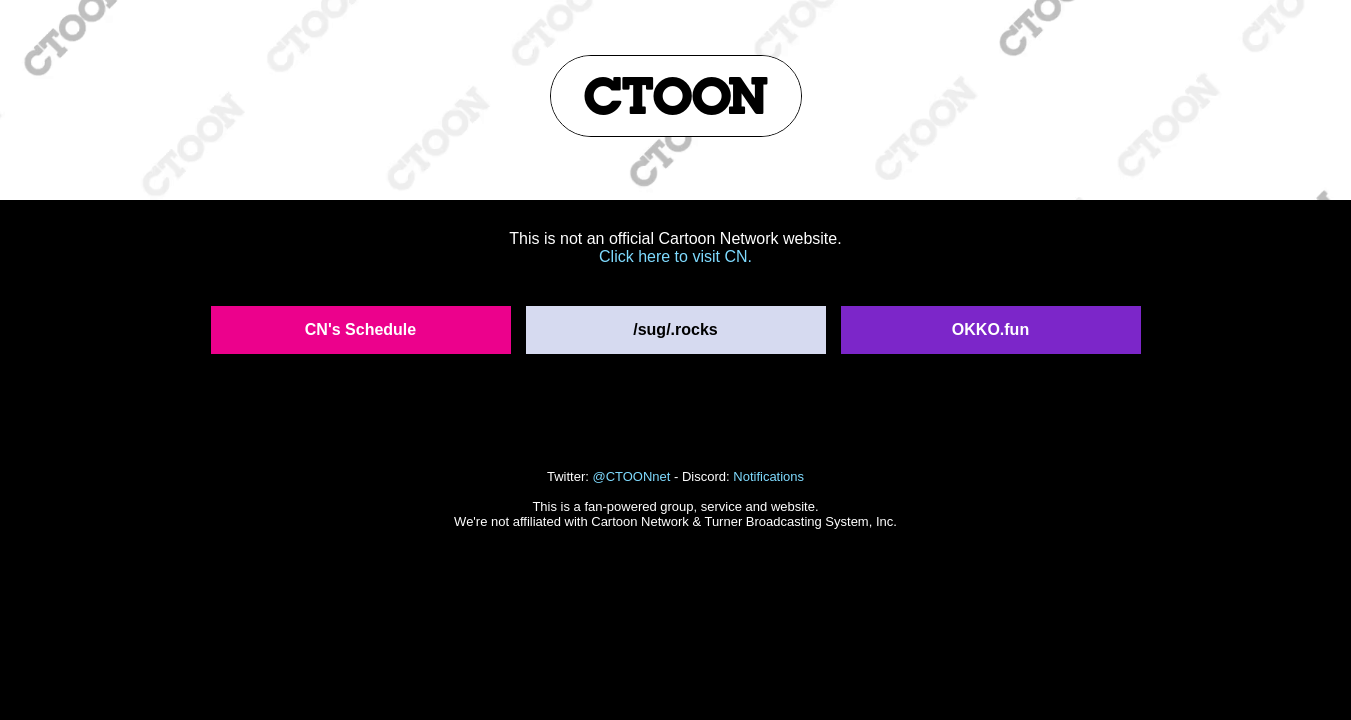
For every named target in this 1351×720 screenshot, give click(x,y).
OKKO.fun (990, 329)
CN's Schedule (360, 329)
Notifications (768, 476)
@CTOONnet (631, 476)
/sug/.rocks (675, 329)
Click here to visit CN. (675, 256)
